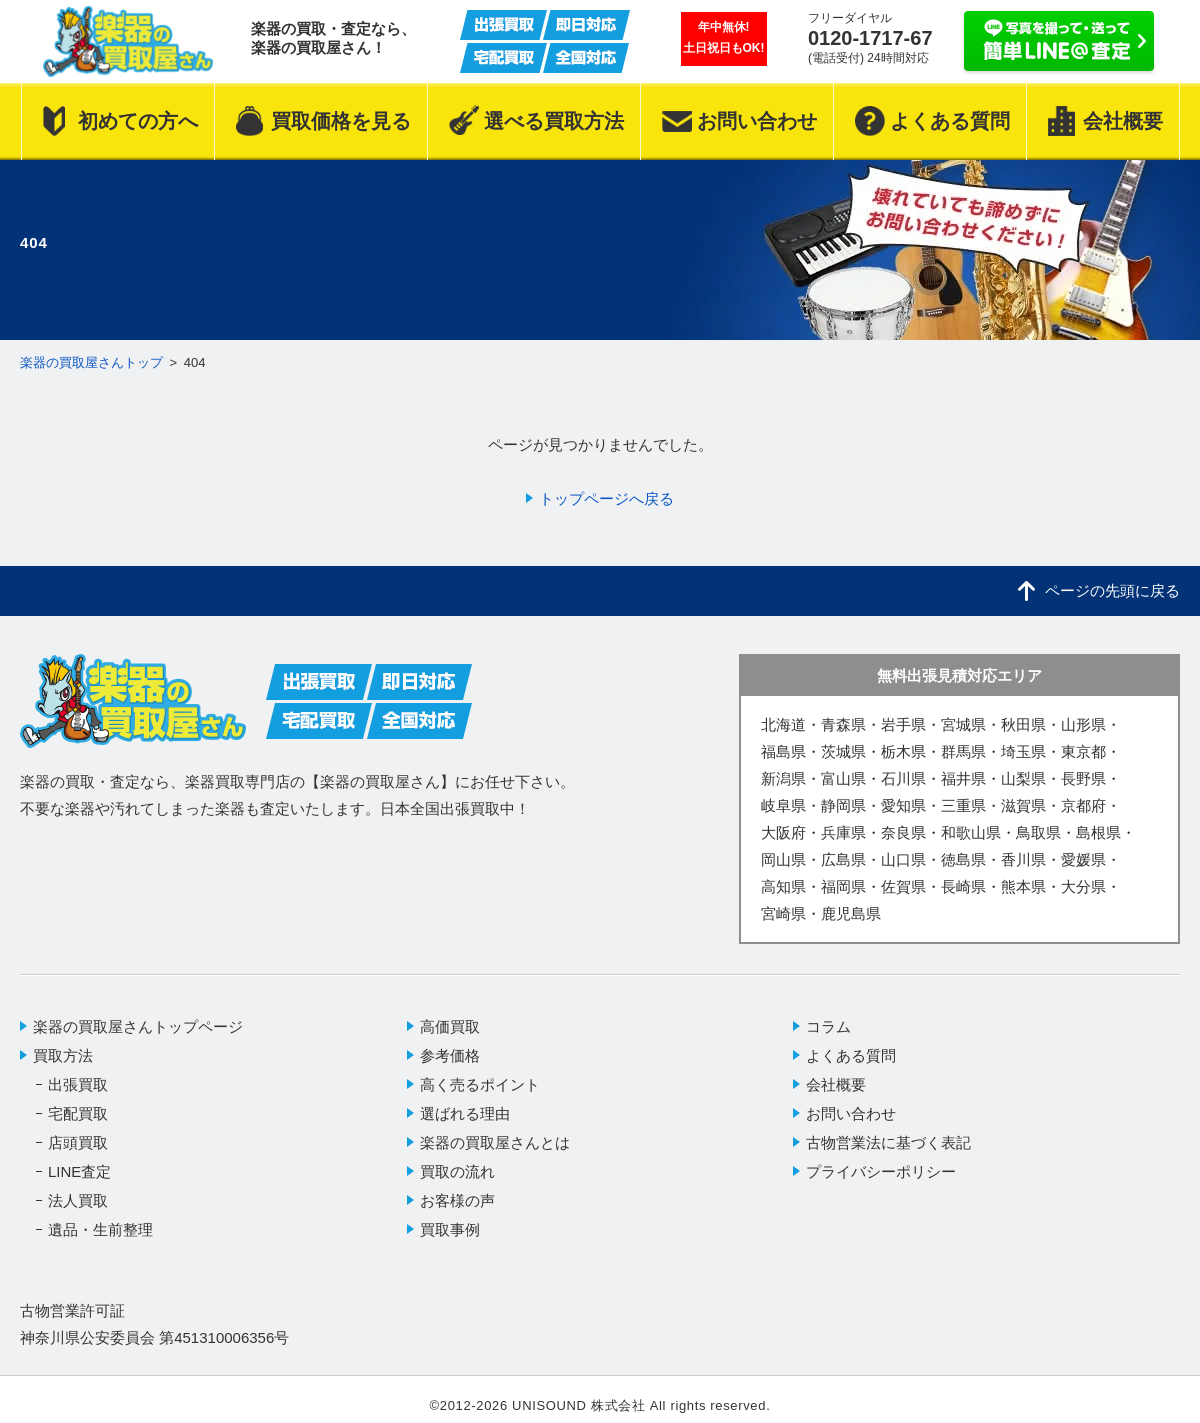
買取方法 (63, 1055)
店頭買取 (78, 1142)
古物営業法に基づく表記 (888, 1142)
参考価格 (450, 1055)
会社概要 (836, 1084)
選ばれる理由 (465, 1113)
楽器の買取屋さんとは (495, 1142)
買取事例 (450, 1229)
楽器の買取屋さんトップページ (138, 1026)
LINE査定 (79, 1171)
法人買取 (78, 1200)
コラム (828, 1026)
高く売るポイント (480, 1084)
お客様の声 (457, 1200)
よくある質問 (851, 1055)
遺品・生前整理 (100, 1229)
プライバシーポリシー (881, 1171)
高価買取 (450, 1026)
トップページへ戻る (606, 498)
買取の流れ (457, 1171)
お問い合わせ (851, 1113)
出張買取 (78, 1084)
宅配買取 (78, 1113)
